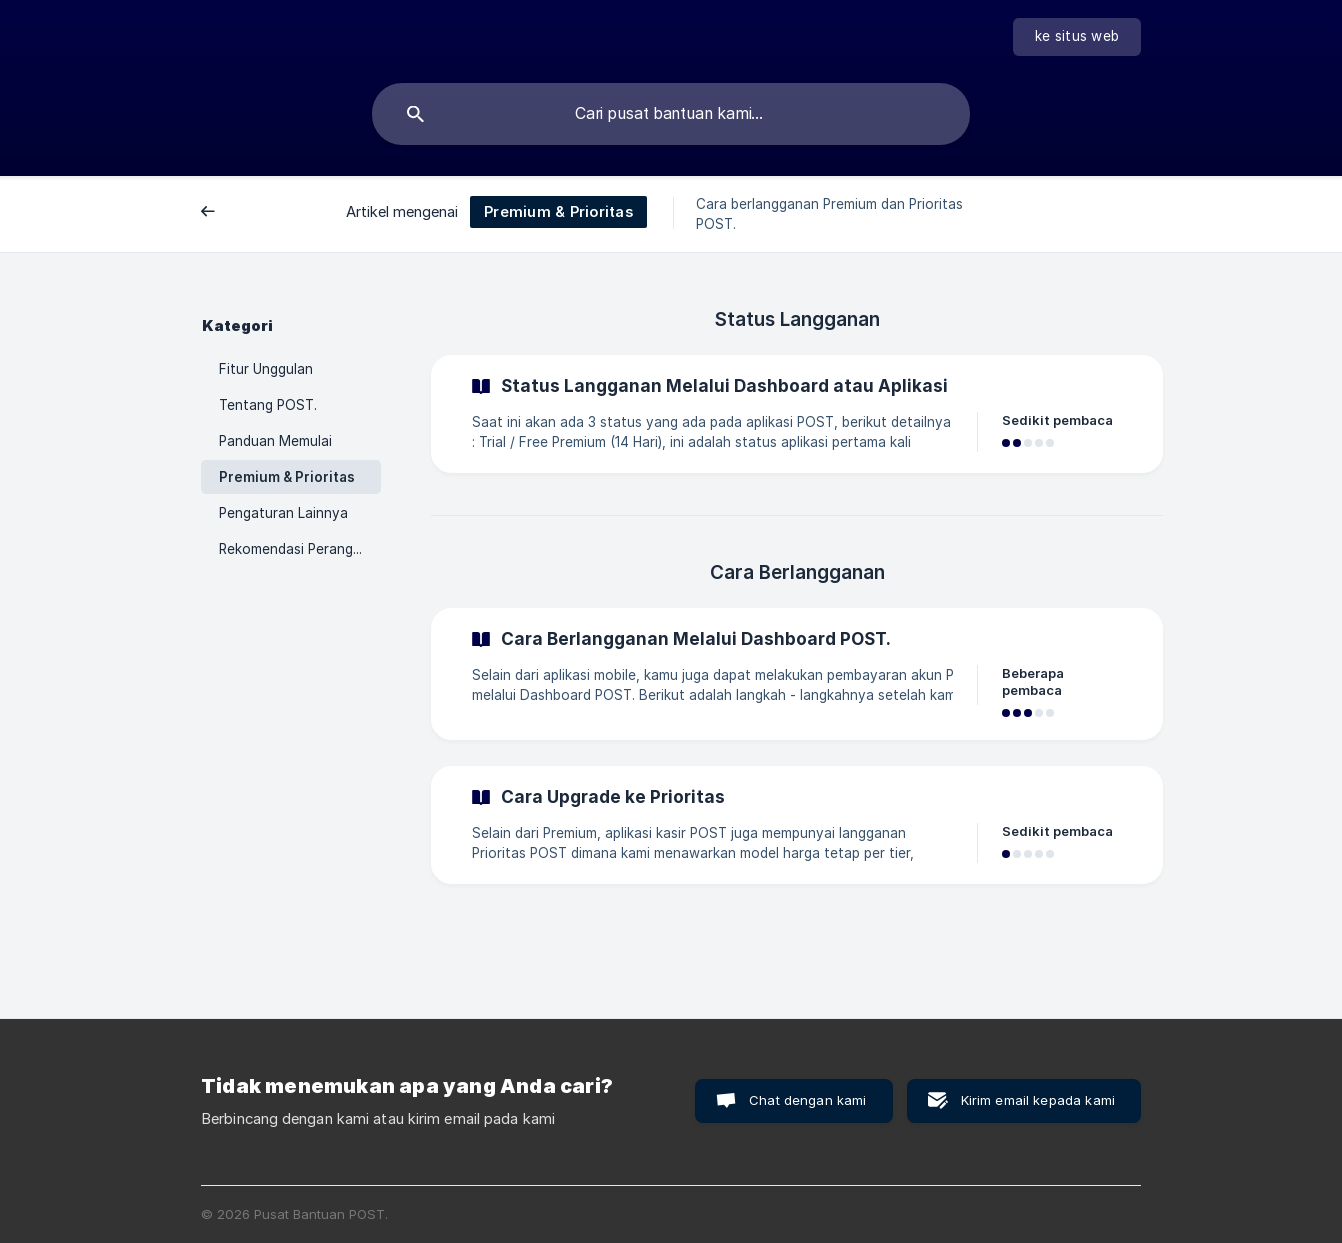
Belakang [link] (247, 213)
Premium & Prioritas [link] (287, 477)
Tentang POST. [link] (268, 405)
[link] (797, 414)
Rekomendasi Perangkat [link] (296, 549)
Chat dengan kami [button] (807, 1100)
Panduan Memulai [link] (275, 441)
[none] (1077, 37)
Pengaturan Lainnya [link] (283, 513)
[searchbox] (671, 114)
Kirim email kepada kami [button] (1038, 1100)
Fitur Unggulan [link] (266, 369)
